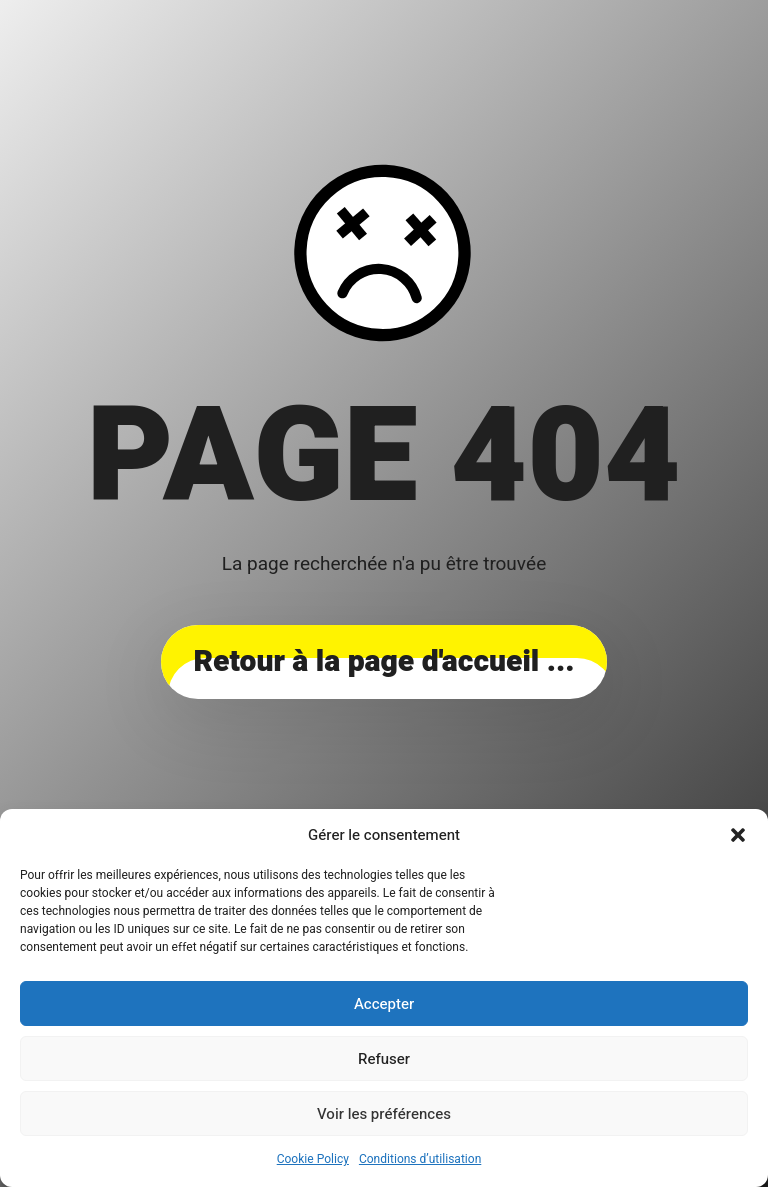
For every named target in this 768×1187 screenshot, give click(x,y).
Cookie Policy (313, 1159)
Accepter (384, 1004)
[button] (738, 835)
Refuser (384, 1059)
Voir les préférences (384, 1114)
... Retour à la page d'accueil (383, 662)
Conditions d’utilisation (420, 1159)
